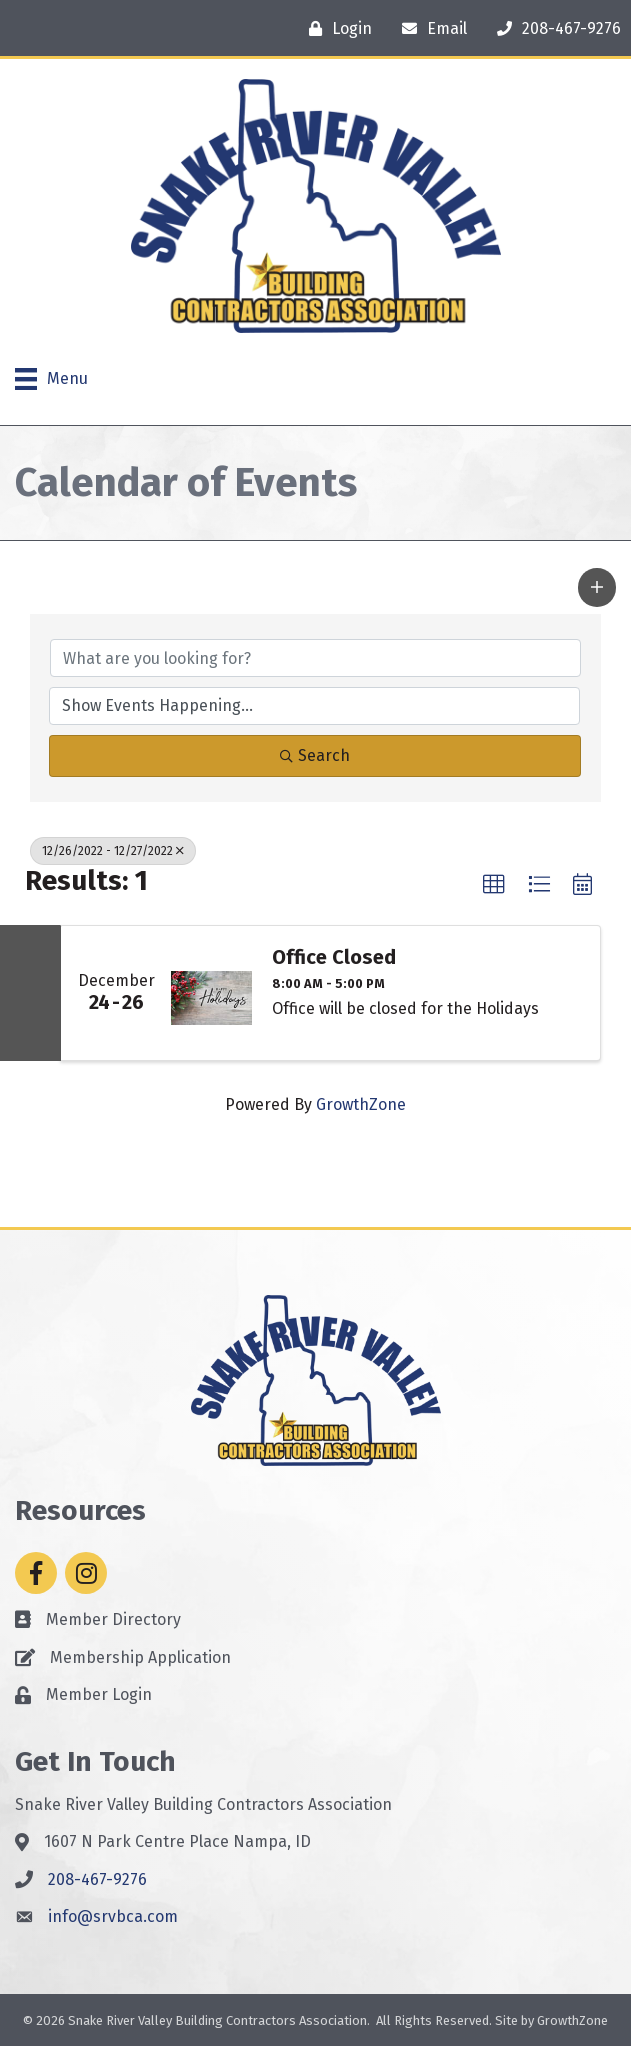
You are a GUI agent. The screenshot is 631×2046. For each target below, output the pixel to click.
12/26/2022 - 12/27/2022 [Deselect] (113, 851)
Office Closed (334, 957)
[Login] (335, 28)
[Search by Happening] (314, 706)
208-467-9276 (97, 1879)
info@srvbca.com (113, 1916)
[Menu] (51, 379)
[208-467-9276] (554, 28)
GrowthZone (361, 1104)
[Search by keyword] (315, 658)
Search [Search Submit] (315, 755)
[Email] (429, 28)
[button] (597, 587)
